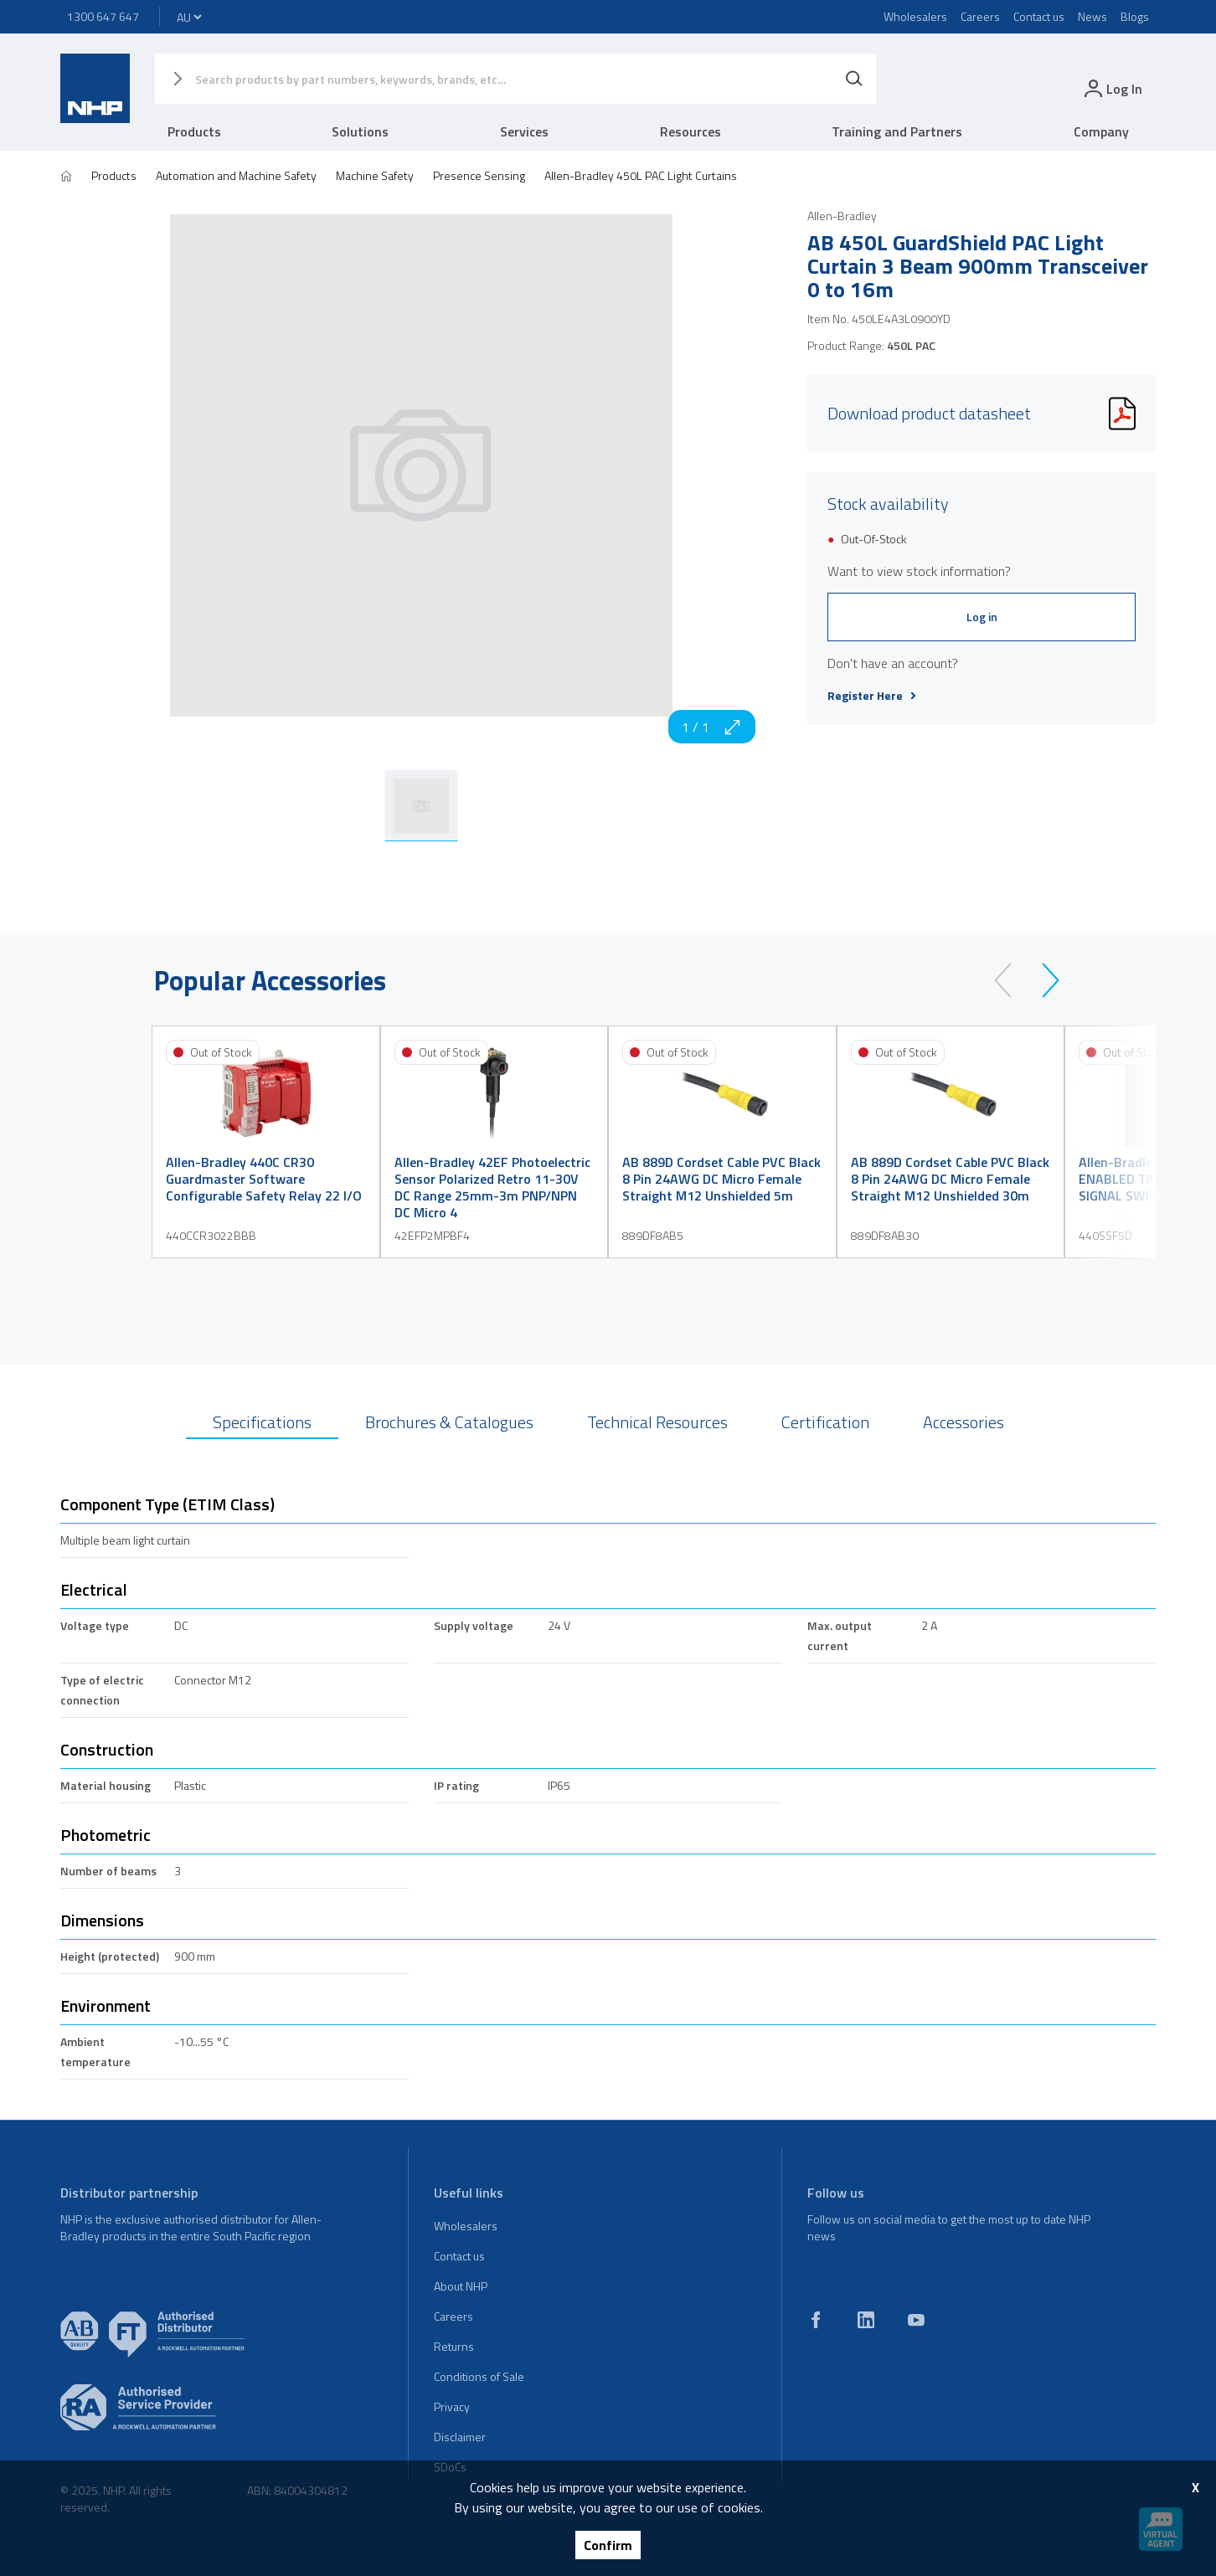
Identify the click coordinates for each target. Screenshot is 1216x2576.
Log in (981, 616)
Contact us (1038, 16)
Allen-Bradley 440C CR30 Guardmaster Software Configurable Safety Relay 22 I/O (264, 1179)
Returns (454, 2346)
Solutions (360, 131)
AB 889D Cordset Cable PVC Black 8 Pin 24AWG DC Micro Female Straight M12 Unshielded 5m (721, 1179)
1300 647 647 (103, 16)
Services (524, 131)
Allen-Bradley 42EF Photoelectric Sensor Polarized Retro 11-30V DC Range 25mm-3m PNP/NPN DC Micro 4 (492, 1187)
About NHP (460, 2286)
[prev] (1010, 980)
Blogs (1135, 16)
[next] (1043, 980)
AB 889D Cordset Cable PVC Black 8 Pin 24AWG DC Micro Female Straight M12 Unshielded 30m (950, 1179)
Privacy (452, 2406)
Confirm (608, 2545)
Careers (980, 16)
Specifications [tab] (262, 1422)
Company (1101, 131)
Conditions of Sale (479, 2376)
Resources (690, 131)
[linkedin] (866, 2319)
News (1092, 16)
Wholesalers (915, 16)
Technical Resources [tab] (657, 1422)
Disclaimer (460, 2436)
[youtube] (916, 2319)
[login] (1111, 88)
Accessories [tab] (963, 1422)
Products (194, 131)
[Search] (854, 79)
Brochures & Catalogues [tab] (449, 1422)
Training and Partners (897, 131)
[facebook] (815, 2319)
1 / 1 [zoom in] (712, 727)
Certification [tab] (825, 1422)
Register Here (871, 695)
